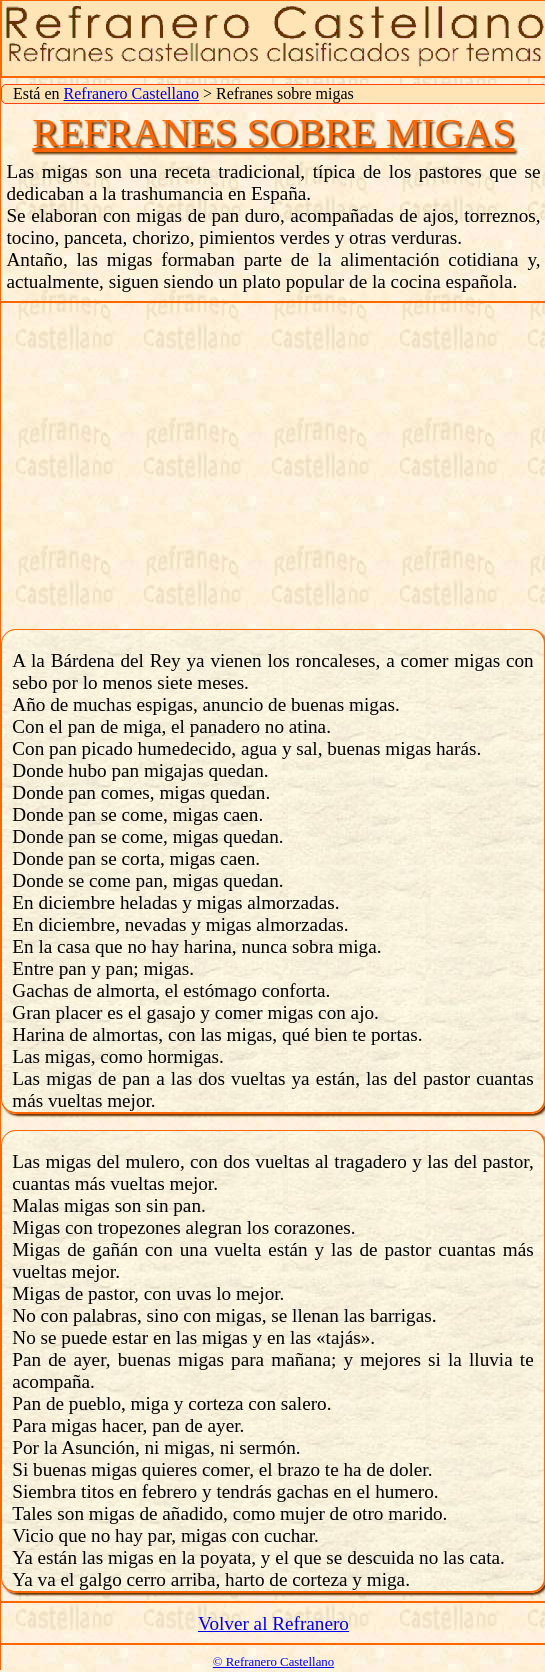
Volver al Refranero (273, 1623)
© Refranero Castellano (273, 1662)
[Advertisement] (273, 463)
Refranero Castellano (132, 93)
